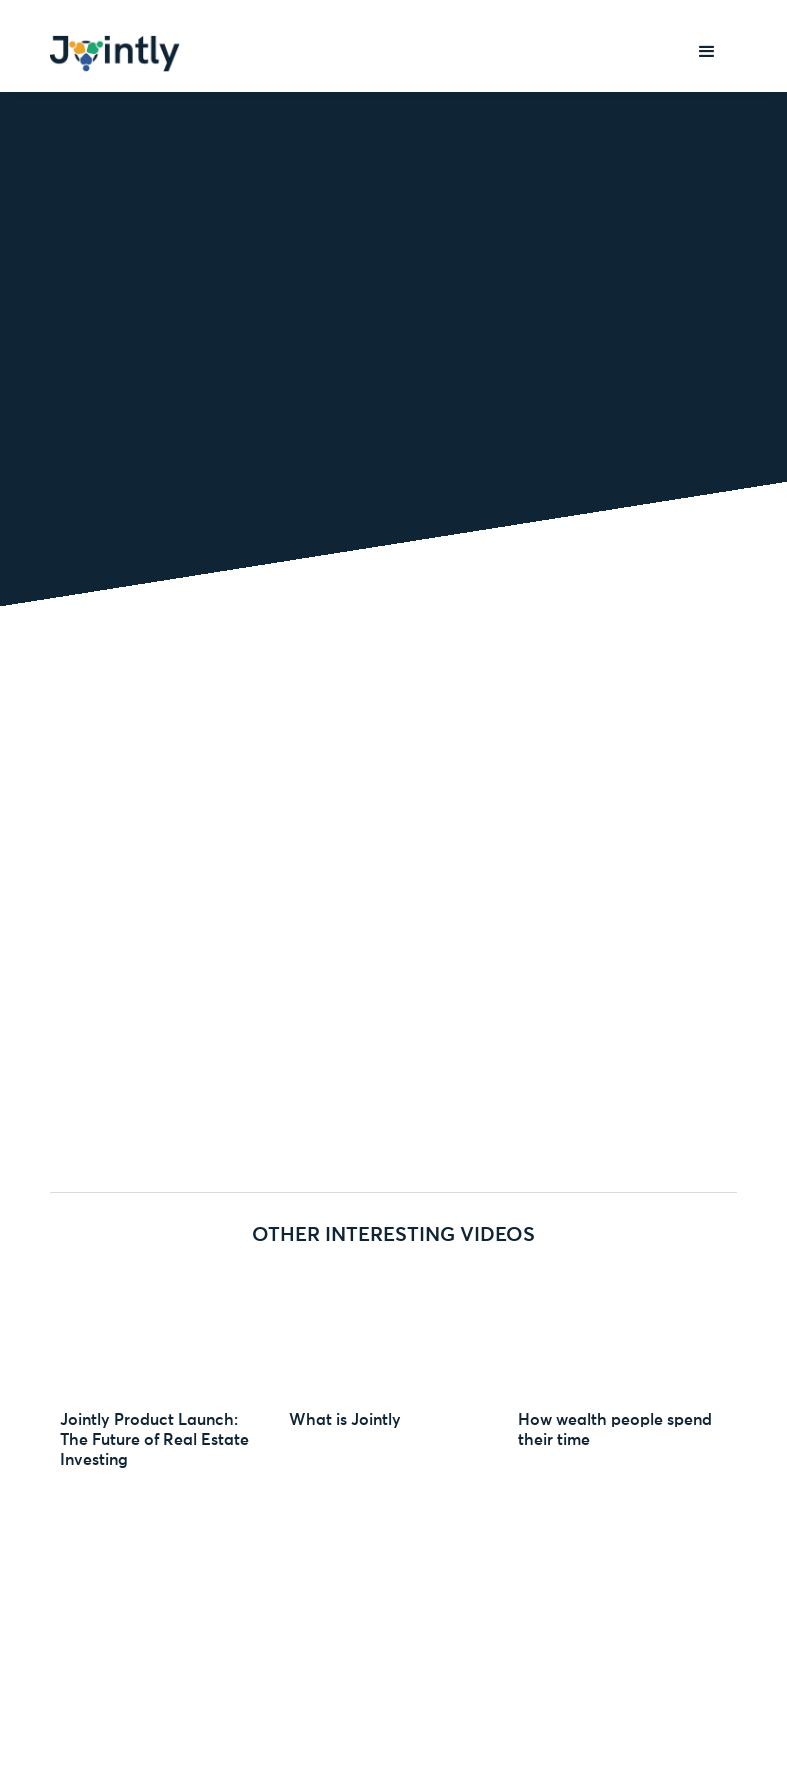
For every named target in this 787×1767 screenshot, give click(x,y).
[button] (707, 52)
